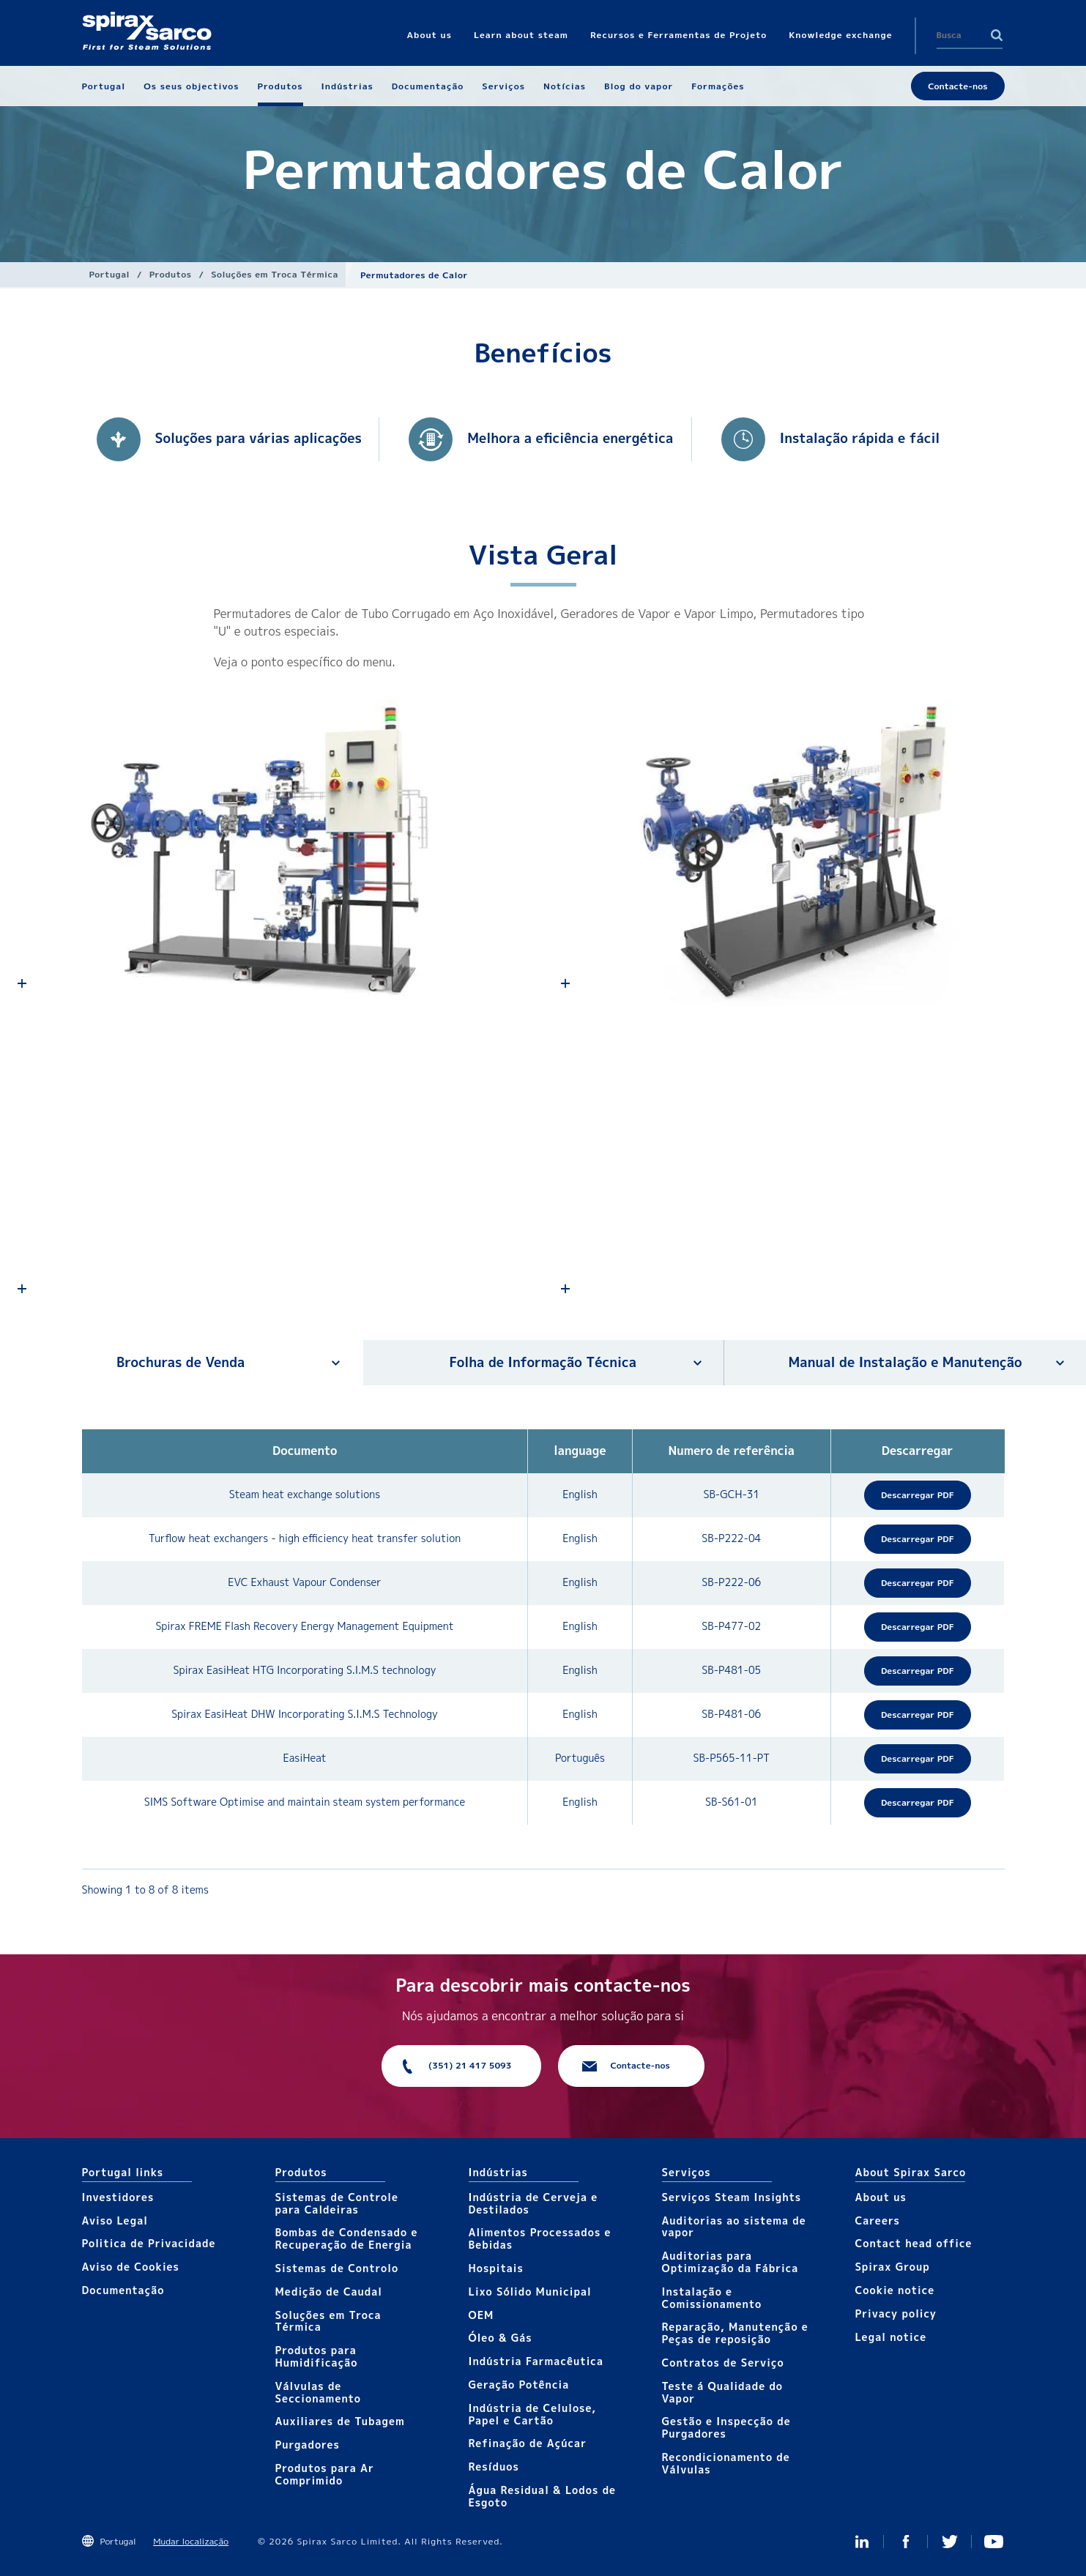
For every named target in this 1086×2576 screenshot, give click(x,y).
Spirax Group (892, 2267)
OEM (481, 2315)
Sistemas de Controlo (337, 2268)
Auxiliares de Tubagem (340, 2421)
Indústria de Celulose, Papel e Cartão (533, 2414)
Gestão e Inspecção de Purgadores (726, 2427)
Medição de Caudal (329, 2291)
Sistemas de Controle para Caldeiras (336, 2203)
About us (881, 2197)
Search (997, 35)
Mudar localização (190, 2541)
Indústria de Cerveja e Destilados (533, 2203)
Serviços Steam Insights (732, 2197)
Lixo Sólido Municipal (530, 2291)
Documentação (123, 2290)
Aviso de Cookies (130, 2267)
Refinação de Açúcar (528, 2443)
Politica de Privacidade (149, 2243)
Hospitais (496, 2268)
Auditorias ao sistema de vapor (734, 2227)
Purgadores (307, 2445)
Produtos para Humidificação (316, 2356)
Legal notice (891, 2337)
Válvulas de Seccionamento (318, 2392)
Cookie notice (895, 2290)
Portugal (109, 274)
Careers (877, 2220)
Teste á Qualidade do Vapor (723, 2392)
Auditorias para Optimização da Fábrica (730, 2262)
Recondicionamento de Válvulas (726, 2463)
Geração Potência (519, 2384)
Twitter (950, 2541)
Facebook (906, 2541)
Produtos (170, 274)
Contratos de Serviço (723, 2363)
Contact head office (913, 2243)
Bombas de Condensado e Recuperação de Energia (346, 2238)
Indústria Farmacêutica (536, 2361)
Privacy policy (896, 2313)
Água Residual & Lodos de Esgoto (543, 2496)
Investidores (118, 2197)
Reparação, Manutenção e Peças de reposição (735, 2333)
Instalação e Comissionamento (712, 2298)
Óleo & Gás (500, 2338)
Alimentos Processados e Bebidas (540, 2238)
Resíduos (494, 2466)
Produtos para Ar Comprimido (324, 2474)
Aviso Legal (115, 2220)
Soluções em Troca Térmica (274, 274)
